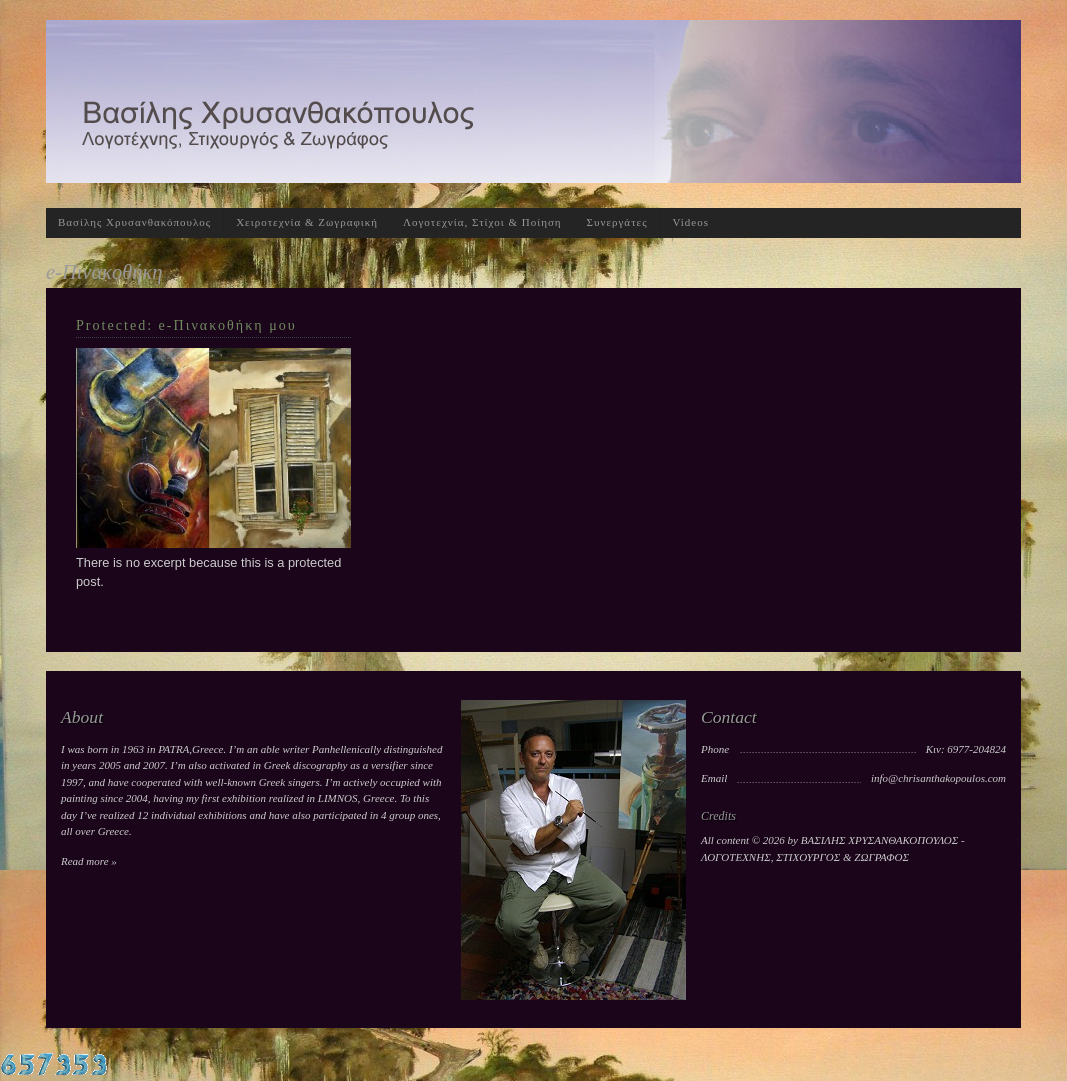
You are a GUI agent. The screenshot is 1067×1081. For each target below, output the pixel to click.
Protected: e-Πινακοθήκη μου (186, 325)
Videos (691, 222)
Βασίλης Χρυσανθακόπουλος (134, 222)
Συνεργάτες (617, 222)
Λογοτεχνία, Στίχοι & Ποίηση (482, 222)
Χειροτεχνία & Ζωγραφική (307, 222)
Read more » (89, 861)
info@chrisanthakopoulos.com (938, 778)
